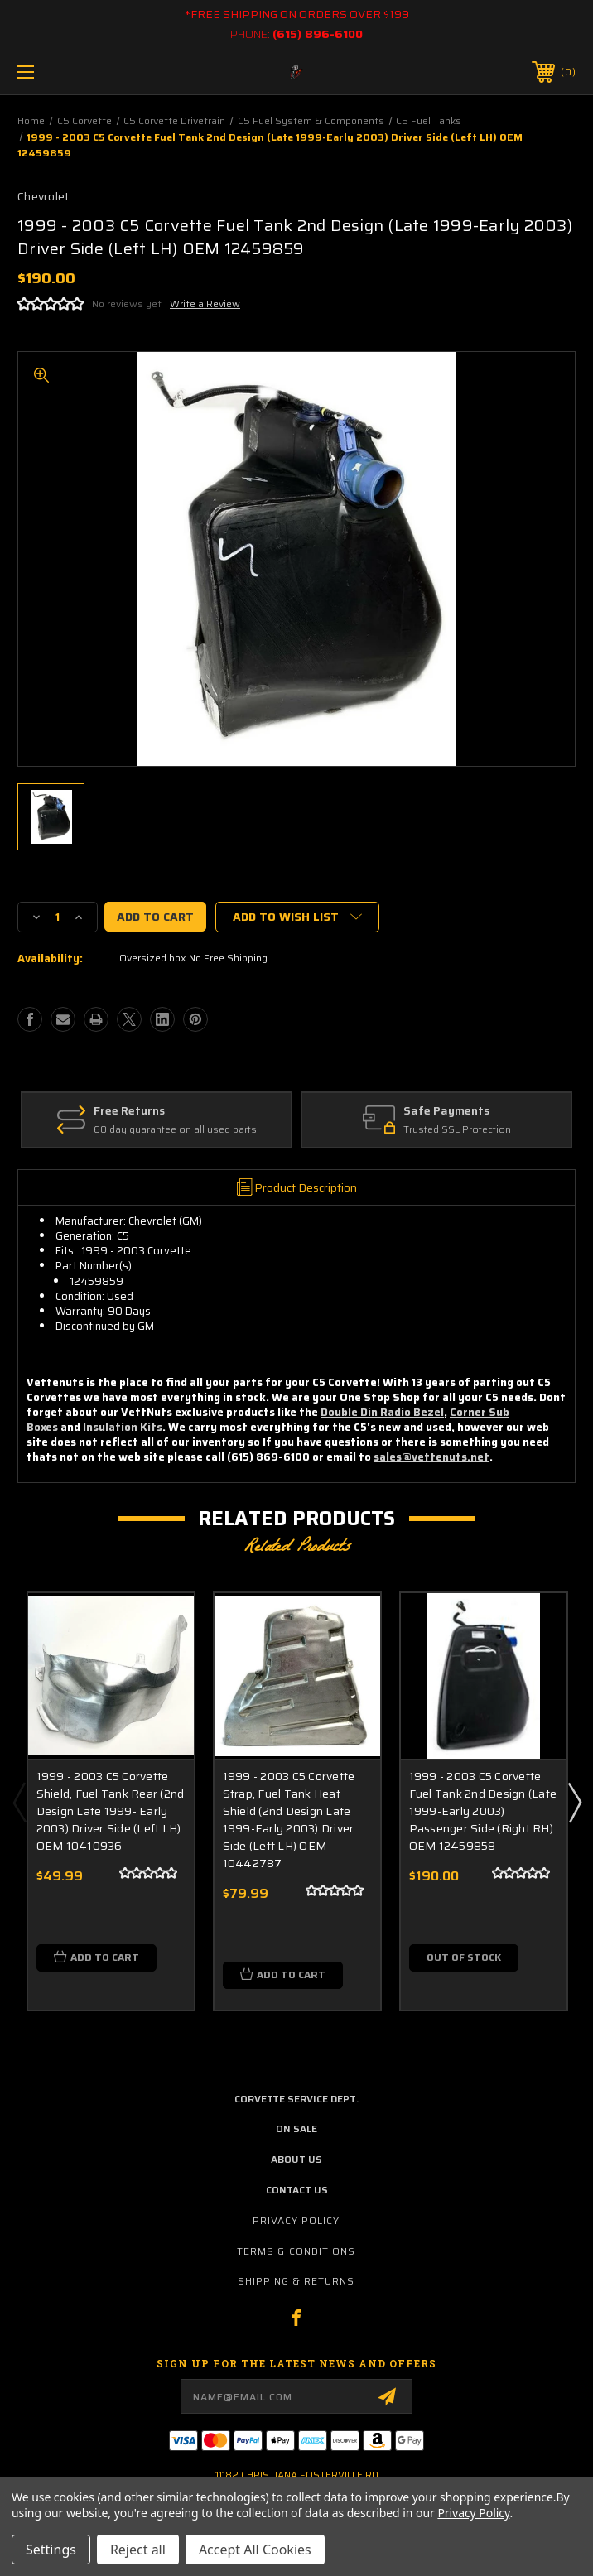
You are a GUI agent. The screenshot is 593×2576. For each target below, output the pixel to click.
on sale (296, 2128)
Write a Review (205, 303)
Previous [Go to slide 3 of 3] (19, 1801)
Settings (51, 2549)
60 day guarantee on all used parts (175, 1131)
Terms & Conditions (296, 2251)
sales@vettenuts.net (431, 1457)
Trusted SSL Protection (457, 1131)
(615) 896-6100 (317, 34)
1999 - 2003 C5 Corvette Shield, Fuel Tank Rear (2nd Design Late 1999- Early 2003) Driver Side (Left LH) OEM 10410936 (110, 1811)
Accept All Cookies (255, 2549)
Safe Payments (446, 1111)
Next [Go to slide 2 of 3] (574, 1801)
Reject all (138, 2549)
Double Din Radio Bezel (382, 1412)
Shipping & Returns (296, 2281)
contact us (297, 2190)
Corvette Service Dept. (296, 2099)
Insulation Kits (122, 1427)
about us (296, 2159)
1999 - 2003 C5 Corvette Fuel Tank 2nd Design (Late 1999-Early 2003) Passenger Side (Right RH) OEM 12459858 (483, 1811)
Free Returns (129, 1111)
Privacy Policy (296, 2220)
